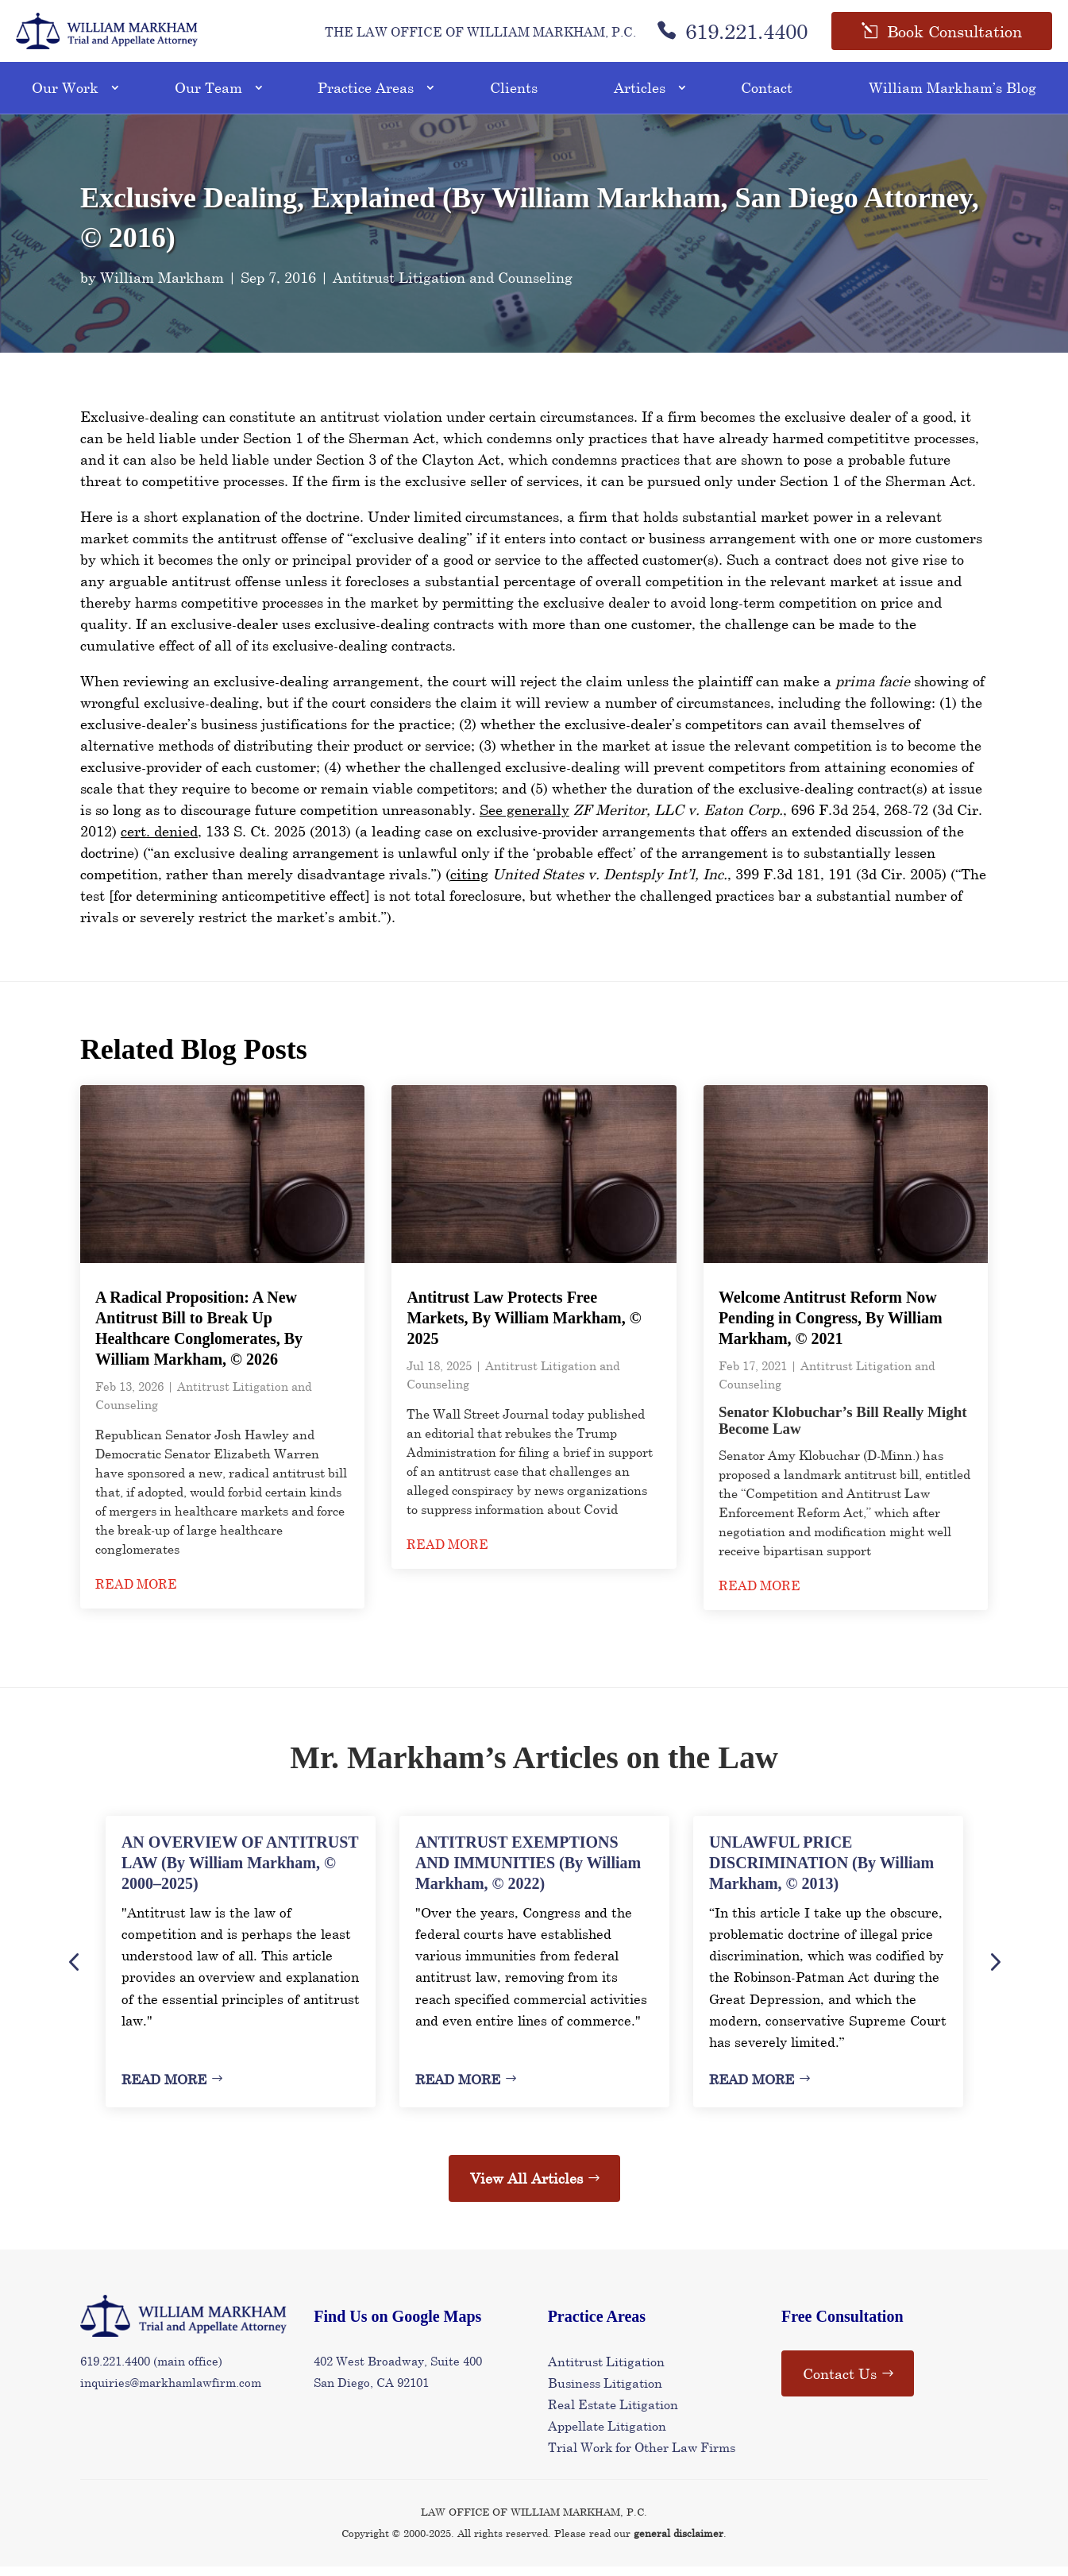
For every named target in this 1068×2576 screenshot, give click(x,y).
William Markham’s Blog (952, 97)
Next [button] (994, 1971)
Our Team (208, 97)
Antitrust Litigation (606, 2370)
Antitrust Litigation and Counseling (453, 286)
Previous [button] (74, 1971)
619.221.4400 (732, 35)
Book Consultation (954, 35)
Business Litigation (605, 2392)
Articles (639, 97)
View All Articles (526, 2188)
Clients (514, 97)
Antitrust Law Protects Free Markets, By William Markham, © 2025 (524, 1328)
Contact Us (840, 2383)
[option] (241, 1972)
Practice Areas (366, 97)
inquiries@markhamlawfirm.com (170, 2392)
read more (136, 1593)
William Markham (162, 286)
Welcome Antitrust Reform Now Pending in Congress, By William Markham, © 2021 (831, 1328)
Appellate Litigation (607, 2435)
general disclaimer (678, 2543)
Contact (766, 97)
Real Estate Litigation (613, 2414)
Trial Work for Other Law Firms (641, 2457)
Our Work (65, 97)
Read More (163, 2089)
